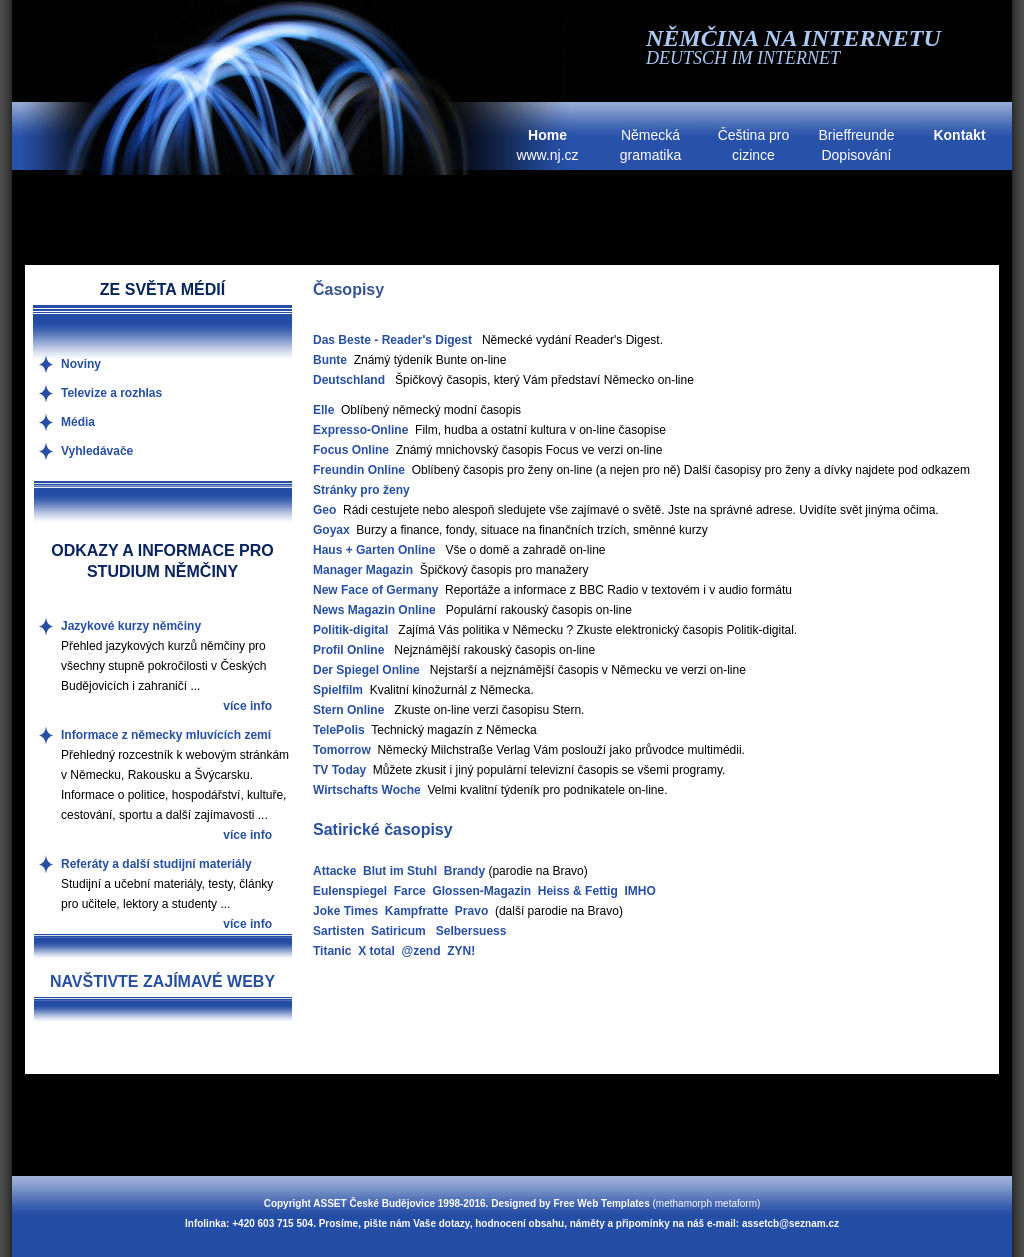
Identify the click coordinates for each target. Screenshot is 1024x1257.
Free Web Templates (601, 1203)
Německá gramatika (650, 145)
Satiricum (398, 931)
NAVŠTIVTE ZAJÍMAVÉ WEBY (162, 981)
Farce (410, 891)
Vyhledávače (97, 451)
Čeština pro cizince (754, 145)
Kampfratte (416, 911)
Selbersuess (471, 931)
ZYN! (461, 951)
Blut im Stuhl (400, 871)
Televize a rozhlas (111, 393)
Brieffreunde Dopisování (856, 145)
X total (376, 951)
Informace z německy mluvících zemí (166, 735)
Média (78, 422)
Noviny (81, 364)
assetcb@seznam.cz (790, 1223)
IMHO (639, 891)
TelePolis (339, 730)
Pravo (471, 911)
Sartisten (338, 931)
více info (247, 706)
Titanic (332, 951)
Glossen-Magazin (481, 891)
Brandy (464, 871)
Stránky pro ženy (361, 490)
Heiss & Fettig (578, 891)
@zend (420, 951)
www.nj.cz (547, 145)
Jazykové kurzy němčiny (131, 626)
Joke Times (345, 911)
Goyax (331, 530)
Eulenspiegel (350, 891)
